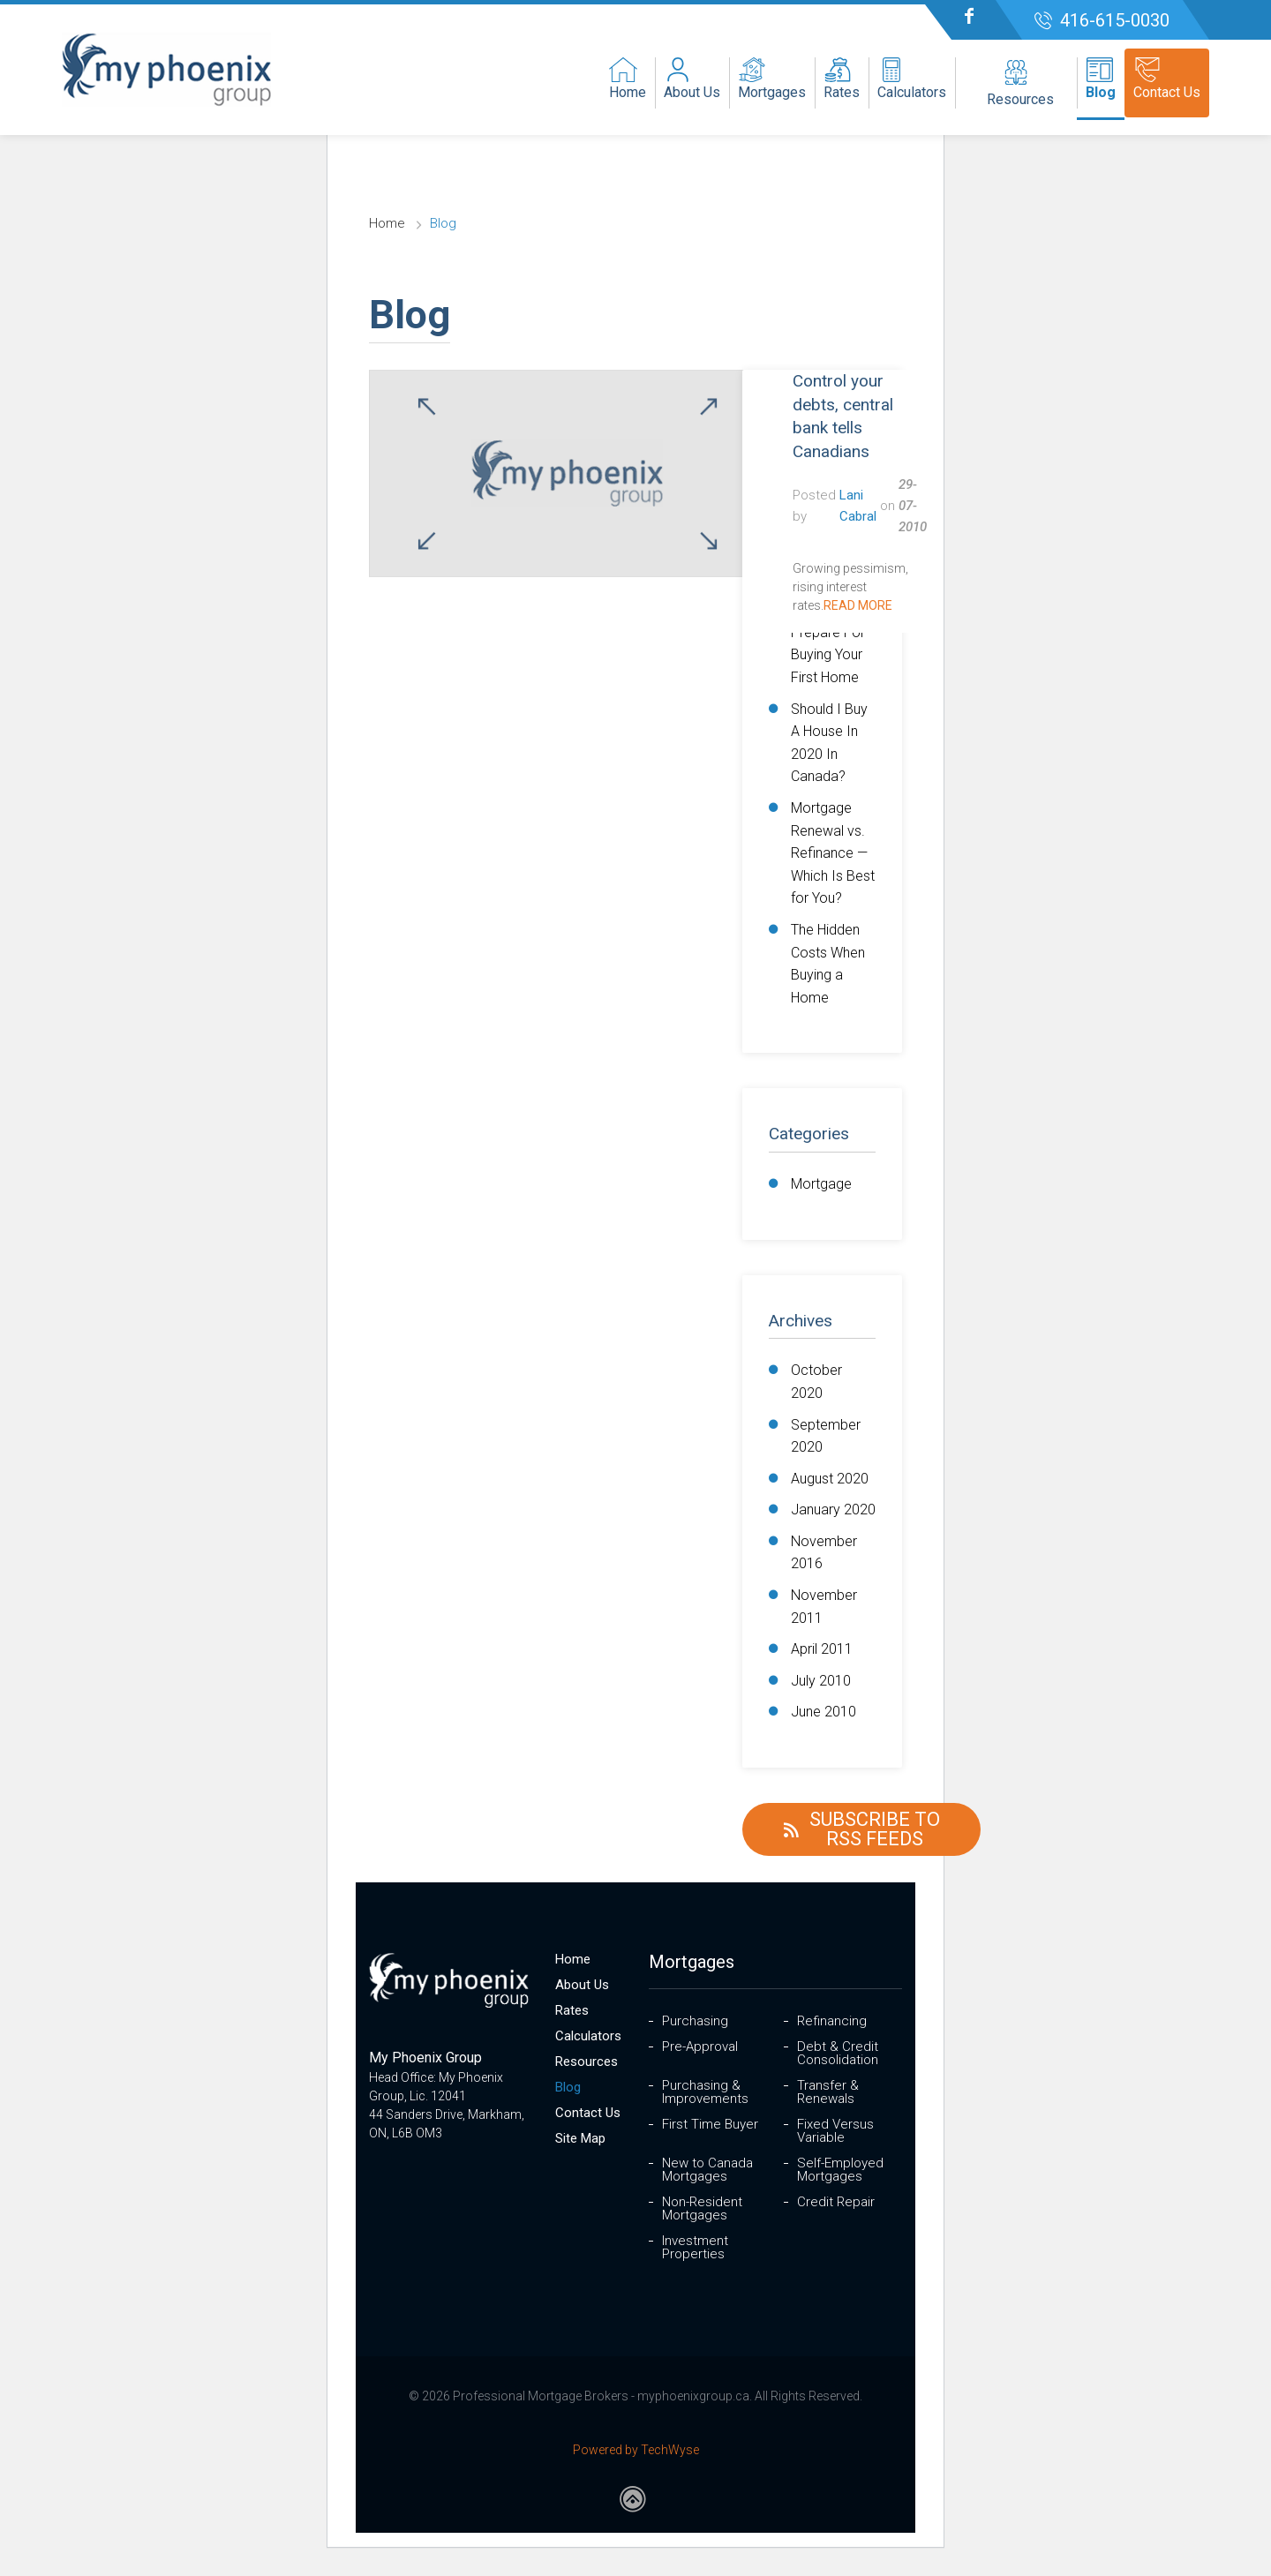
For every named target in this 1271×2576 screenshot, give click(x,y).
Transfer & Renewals (828, 2092)
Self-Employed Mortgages (840, 2170)
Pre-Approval (700, 2047)
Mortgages (691, 1962)
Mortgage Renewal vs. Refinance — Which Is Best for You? (833, 853)
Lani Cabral (857, 505)
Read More (858, 605)
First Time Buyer (710, 2124)
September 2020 (826, 1436)
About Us (582, 1985)
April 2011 (822, 1649)
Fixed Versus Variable (835, 2131)
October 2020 (816, 1381)
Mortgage (821, 1183)
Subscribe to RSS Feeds (859, 1829)
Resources (586, 2062)
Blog (568, 2087)
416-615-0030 (1114, 20)
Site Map (580, 2138)
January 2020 (833, 1509)
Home (390, 223)
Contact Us (587, 2113)
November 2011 (824, 1606)
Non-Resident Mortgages (702, 2209)
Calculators (588, 2036)
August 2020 (830, 1478)
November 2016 (824, 1553)
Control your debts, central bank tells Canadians (843, 416)
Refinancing (832, 2021)
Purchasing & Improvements (705, 2092)
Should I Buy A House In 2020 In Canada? (829, 743)
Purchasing (695, 2021)
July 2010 (821, 1680)
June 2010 (823, 1711)
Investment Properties (695, 2247)
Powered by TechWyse (636, 2450)
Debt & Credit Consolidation (837, 2053)
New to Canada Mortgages (707, 2170)
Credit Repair (836, 2202)
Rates (572, 2010)
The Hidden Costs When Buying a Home (828, 963)
